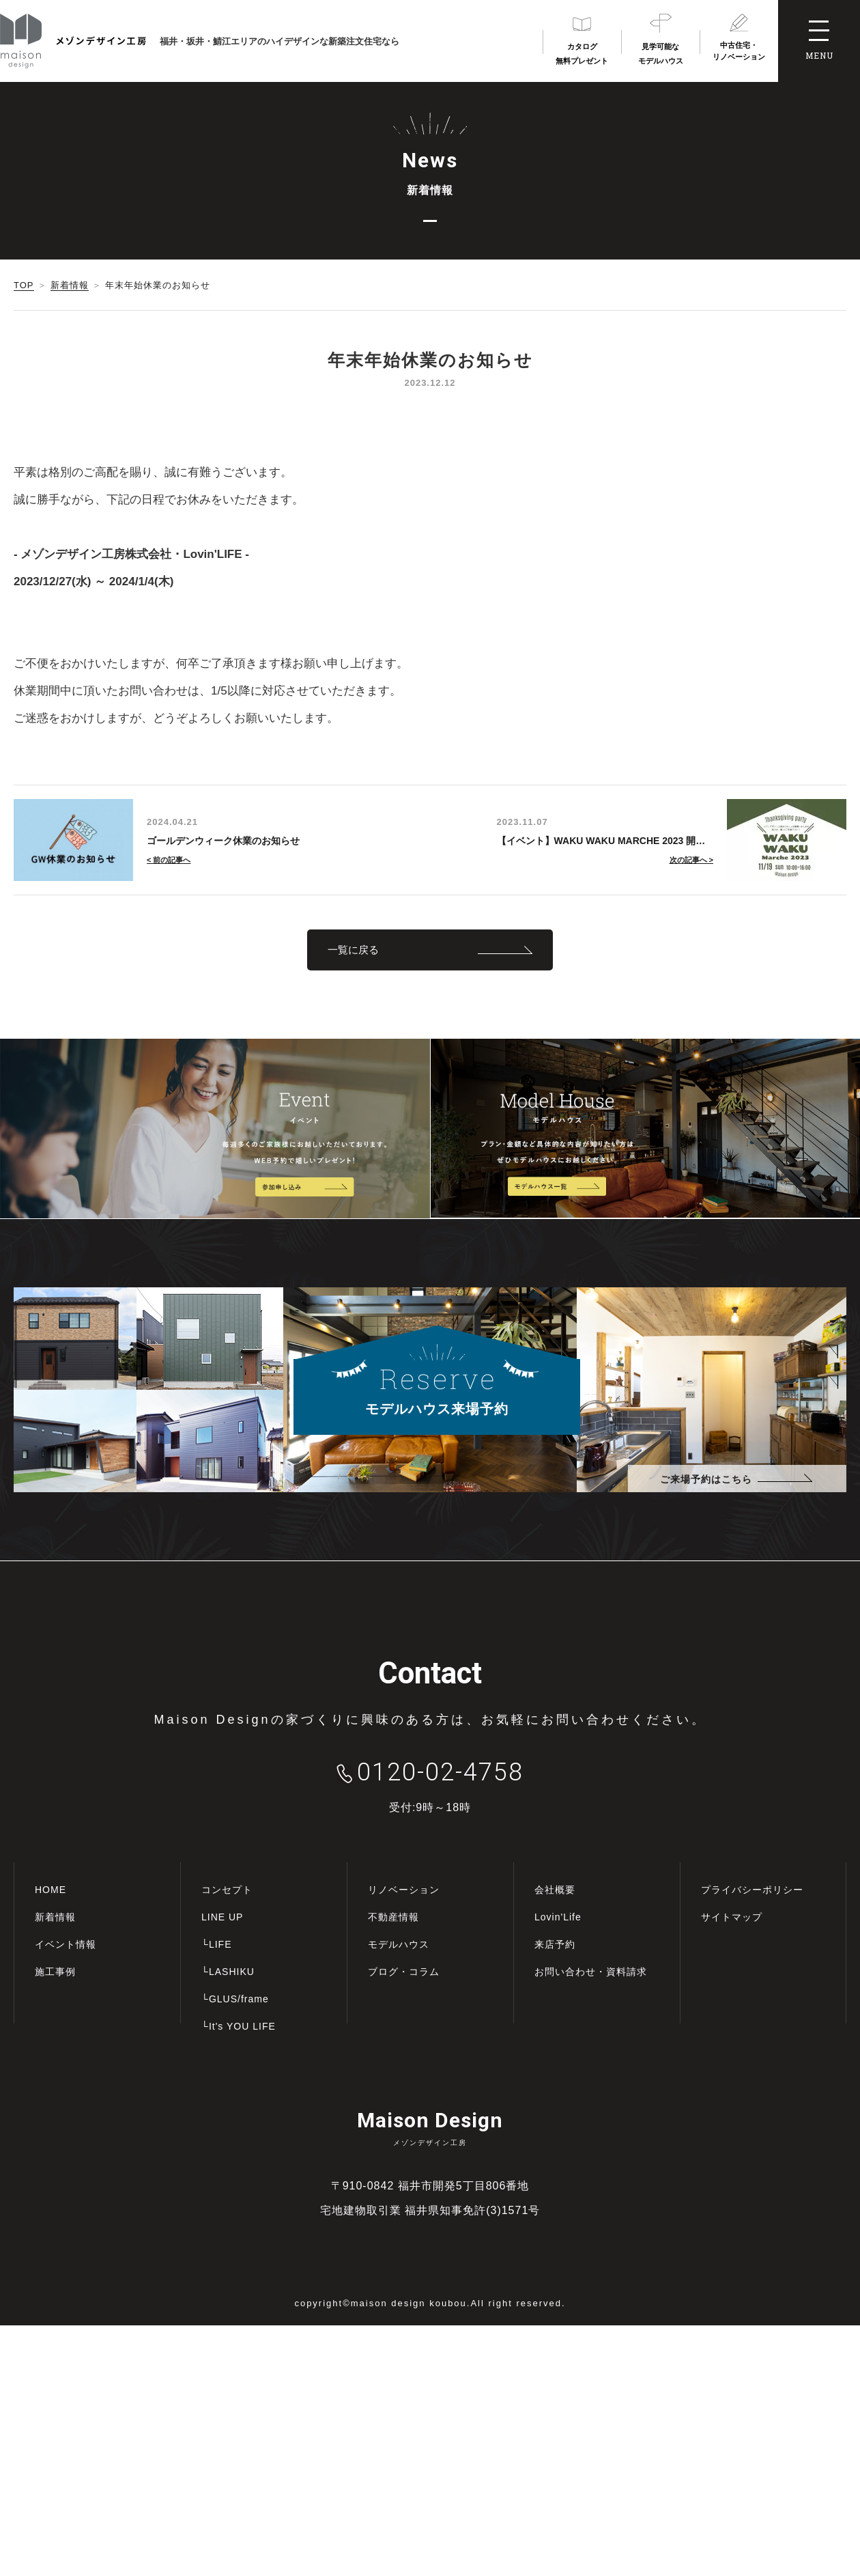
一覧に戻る (353, 949)
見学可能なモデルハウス (660, 53)
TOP (24, 285)
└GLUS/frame (235, 1998)
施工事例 (55, 1971)
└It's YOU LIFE (238, 2026)
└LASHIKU (228, 1971)
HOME (50, 1889)
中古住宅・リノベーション (739, 51)
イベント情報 (65, 1944)
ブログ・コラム (404, 1971)
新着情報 (70, 285)
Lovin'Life (558, 1917)
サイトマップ (731, 1917)
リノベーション (404, 1889)
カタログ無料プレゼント (582, 53)
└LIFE (216, 1944)
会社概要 (554, 1889)
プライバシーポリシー (752, 1889)
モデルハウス (398, 1944)
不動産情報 (393, 1917)
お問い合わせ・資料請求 (590, 1971)
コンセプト (227, 1889)
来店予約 (554, 1944)
